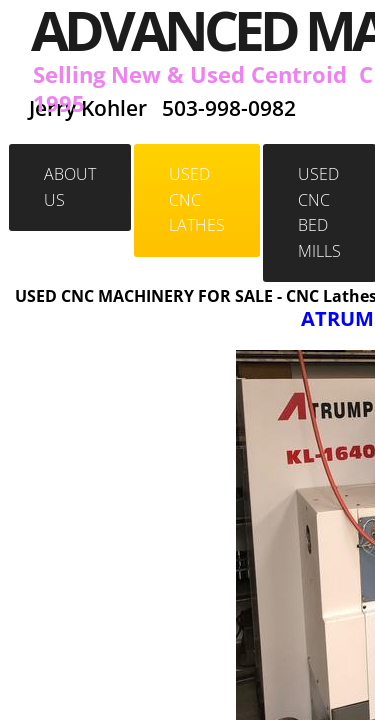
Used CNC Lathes (197, 199)
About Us (70, 187)
